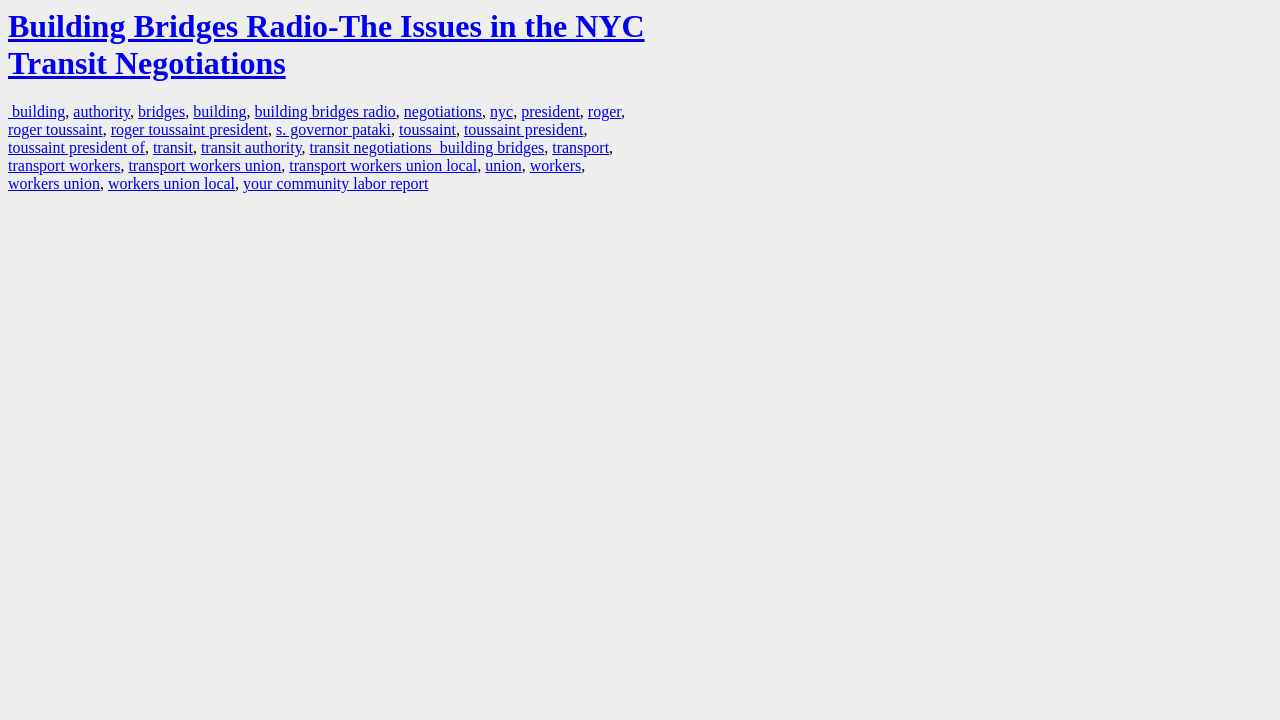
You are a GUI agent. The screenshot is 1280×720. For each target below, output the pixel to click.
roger (604, 111)
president (550, 111)
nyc (501, 111)
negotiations (443, 111)
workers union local (171, 183)
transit (173, 147)
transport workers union (204, 165)
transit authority (251, 147)
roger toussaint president (189, 129)
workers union (54, 183)
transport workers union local (383, 165)
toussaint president (524, 129)
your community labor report (335, 183)
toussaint (427, 129)
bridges (161, 111)
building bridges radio (325, 111)
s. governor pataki (333, 129)
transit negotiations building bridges (427, 147)
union (503, 165)
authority (101, 111)
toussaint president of (76, 147)
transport (580, 147)
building (36, 111)
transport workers (64, 165)
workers (556, 165)
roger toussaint (55, 129)
